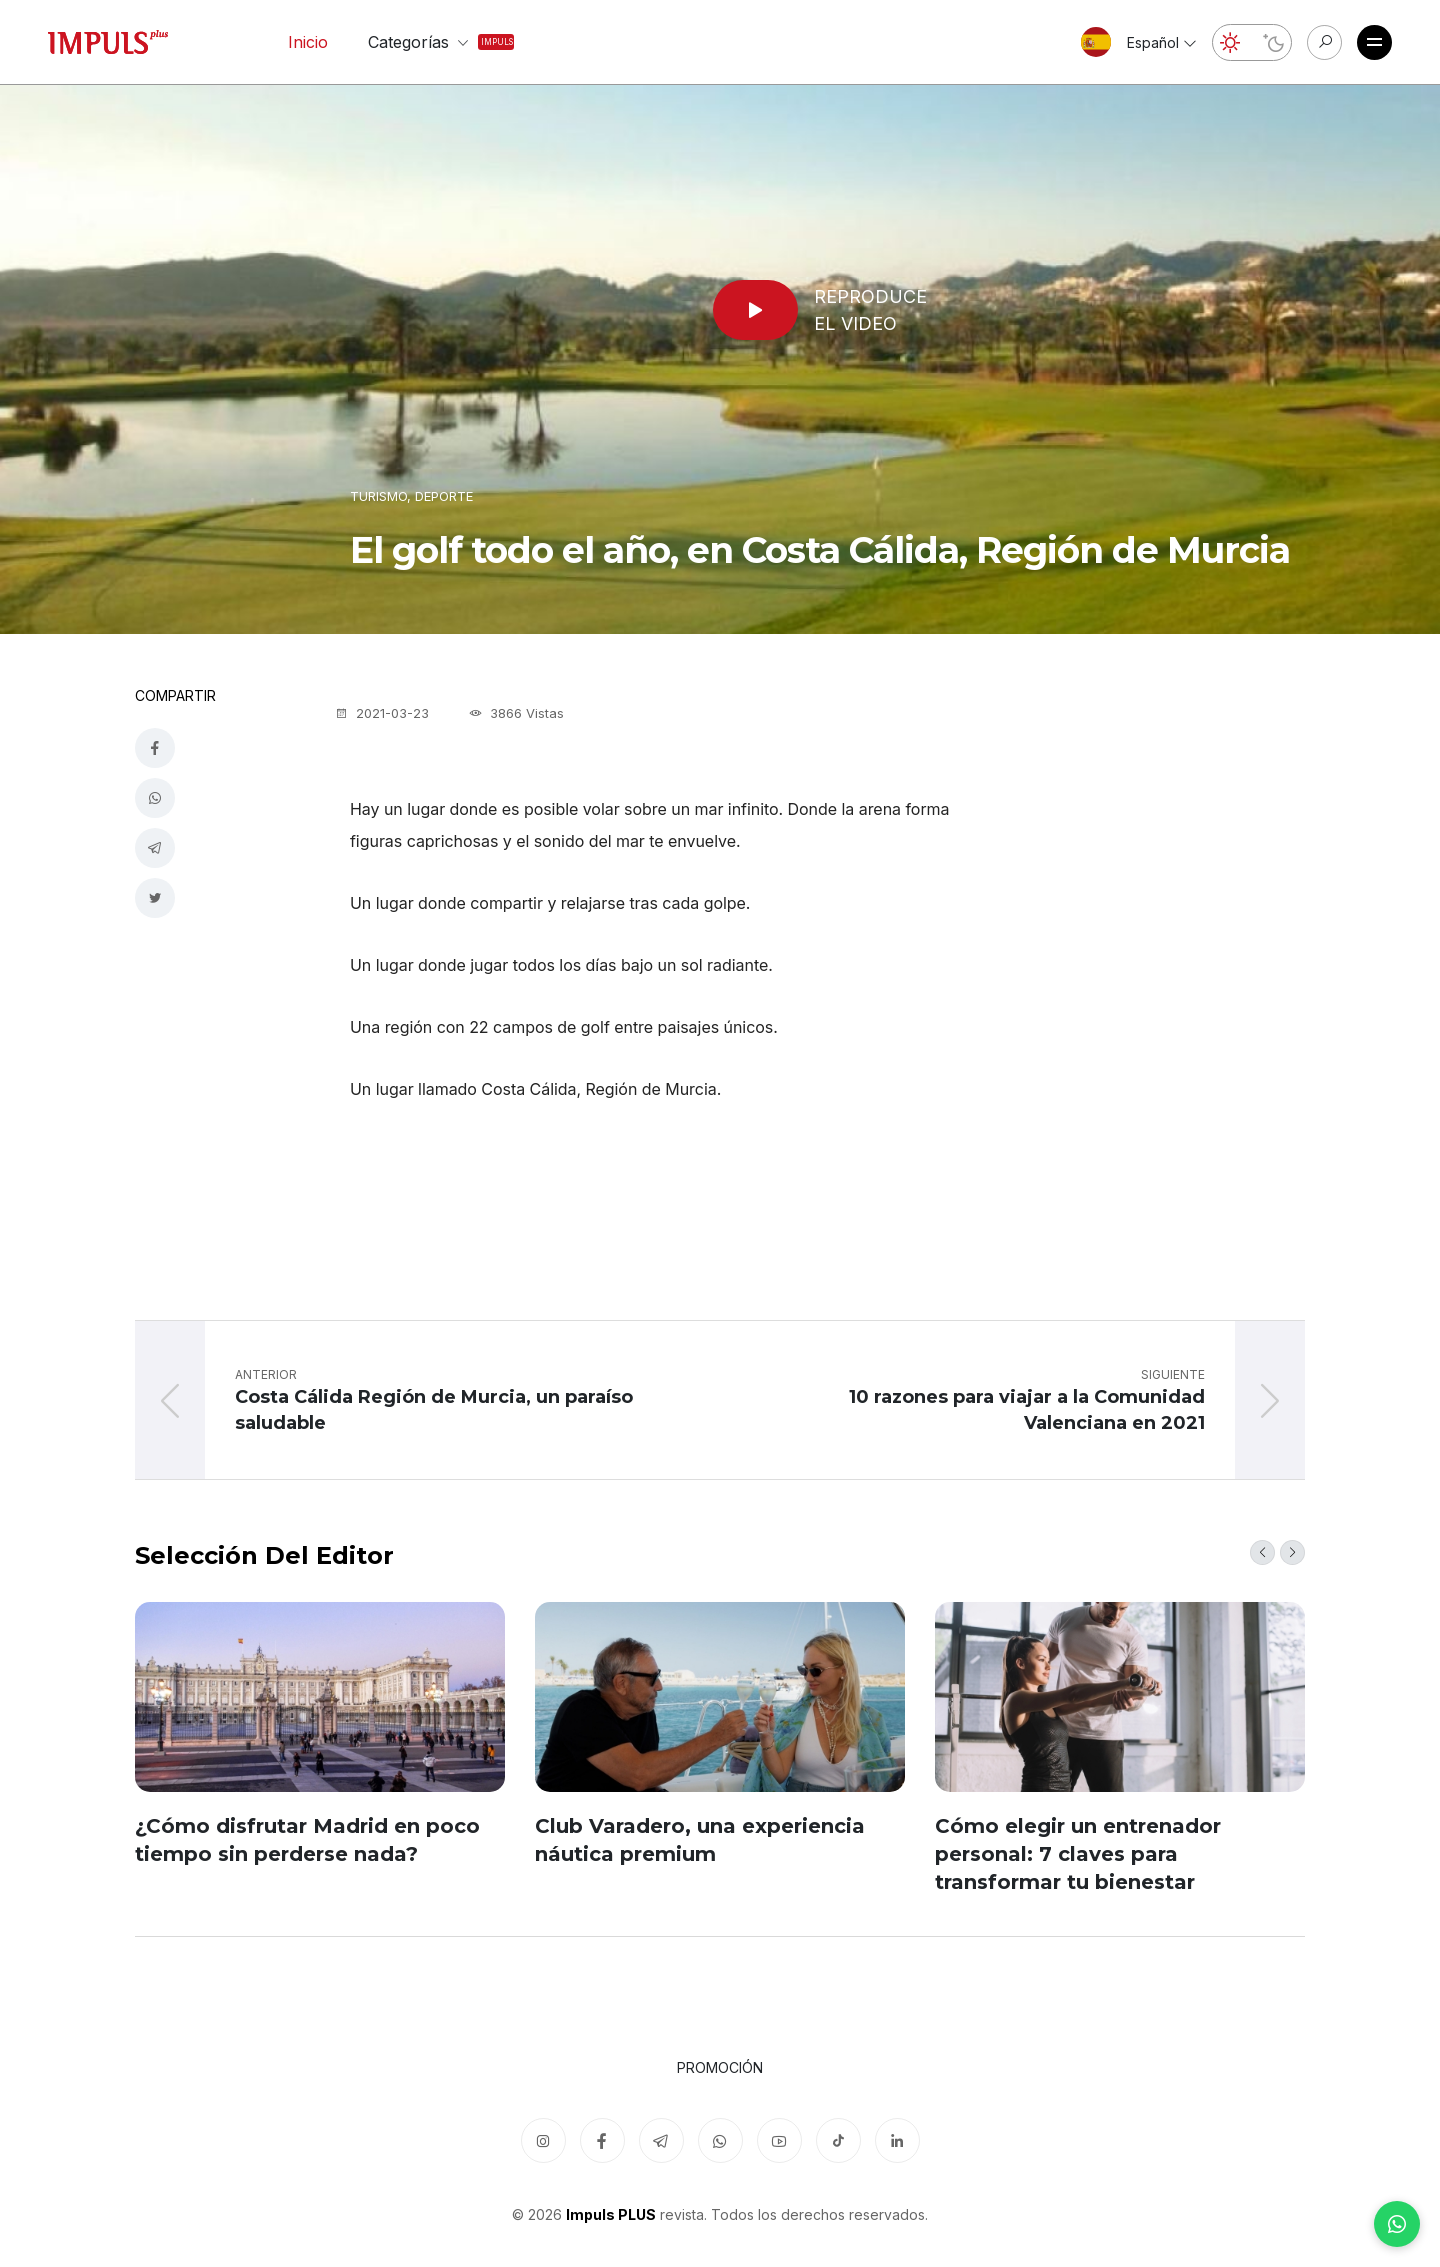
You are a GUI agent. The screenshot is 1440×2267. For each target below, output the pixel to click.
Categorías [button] (423, 42)
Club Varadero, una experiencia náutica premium (700, 1840)
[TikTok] (838, 2140)
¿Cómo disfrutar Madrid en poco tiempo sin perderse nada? (307, 1840)
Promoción (720, 2067)
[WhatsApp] (1397, 2224)
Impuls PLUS (611, 2214)
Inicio (308, 42)
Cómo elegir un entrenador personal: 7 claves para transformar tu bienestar (1078, 1854)
